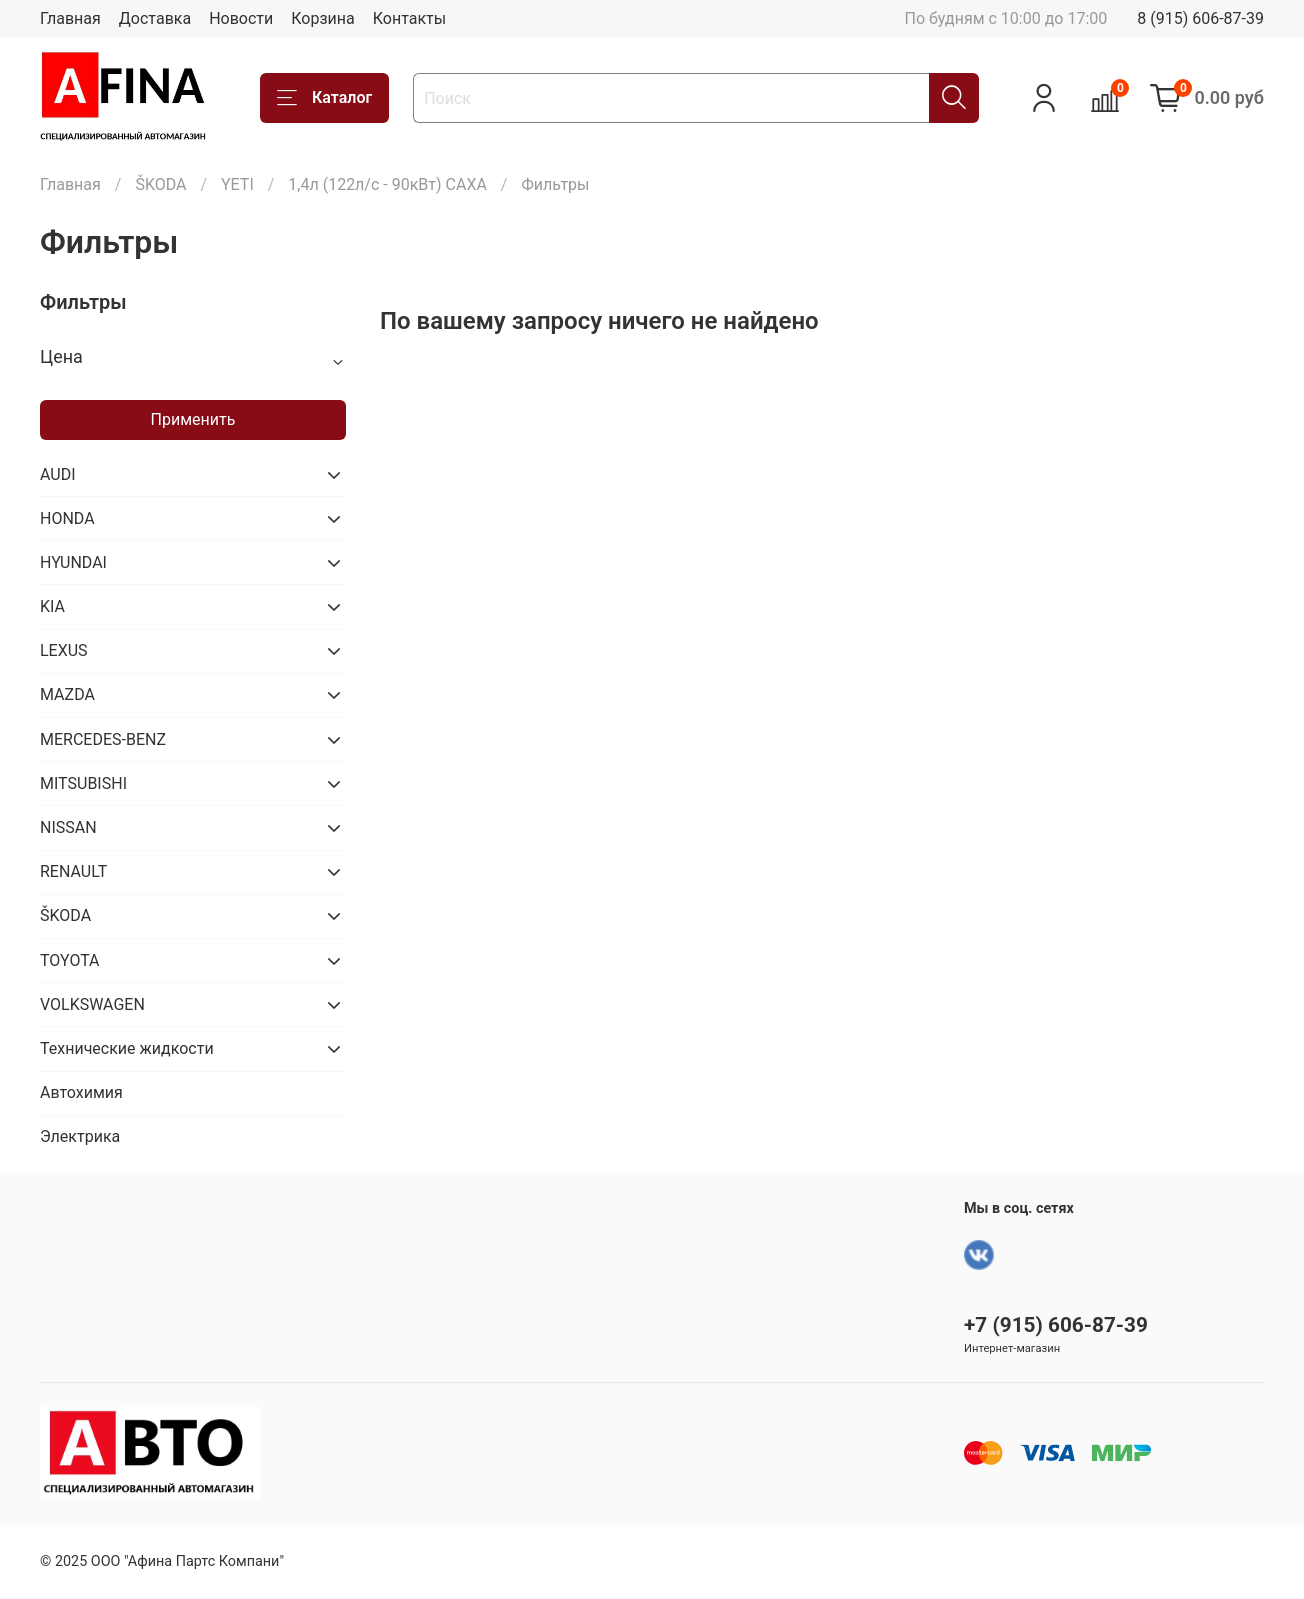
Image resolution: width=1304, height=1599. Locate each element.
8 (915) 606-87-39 (1200, 18)
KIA (52, 606)
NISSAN (68, 827)
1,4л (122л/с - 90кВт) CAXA (387, 184)
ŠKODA (160, 184)
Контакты (409, 18)
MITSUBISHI (83, 783)
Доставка (155, 18)
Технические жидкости (127, 1048)
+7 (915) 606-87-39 (1056, 1325)
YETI (237, 184)
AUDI (58, 474)
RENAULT (73, 871)
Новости (241, 18)
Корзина (322, 18)
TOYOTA (70, 960)
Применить (193, 419)
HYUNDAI (73, 562)
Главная (70, 18)
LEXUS (64, 650)
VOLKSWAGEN (92, 1004)
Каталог (324, 98)
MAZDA (67, 694)
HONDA (67, 518)
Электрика (80, 1136)
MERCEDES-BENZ (103, 739)
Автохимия (81, 1092)
